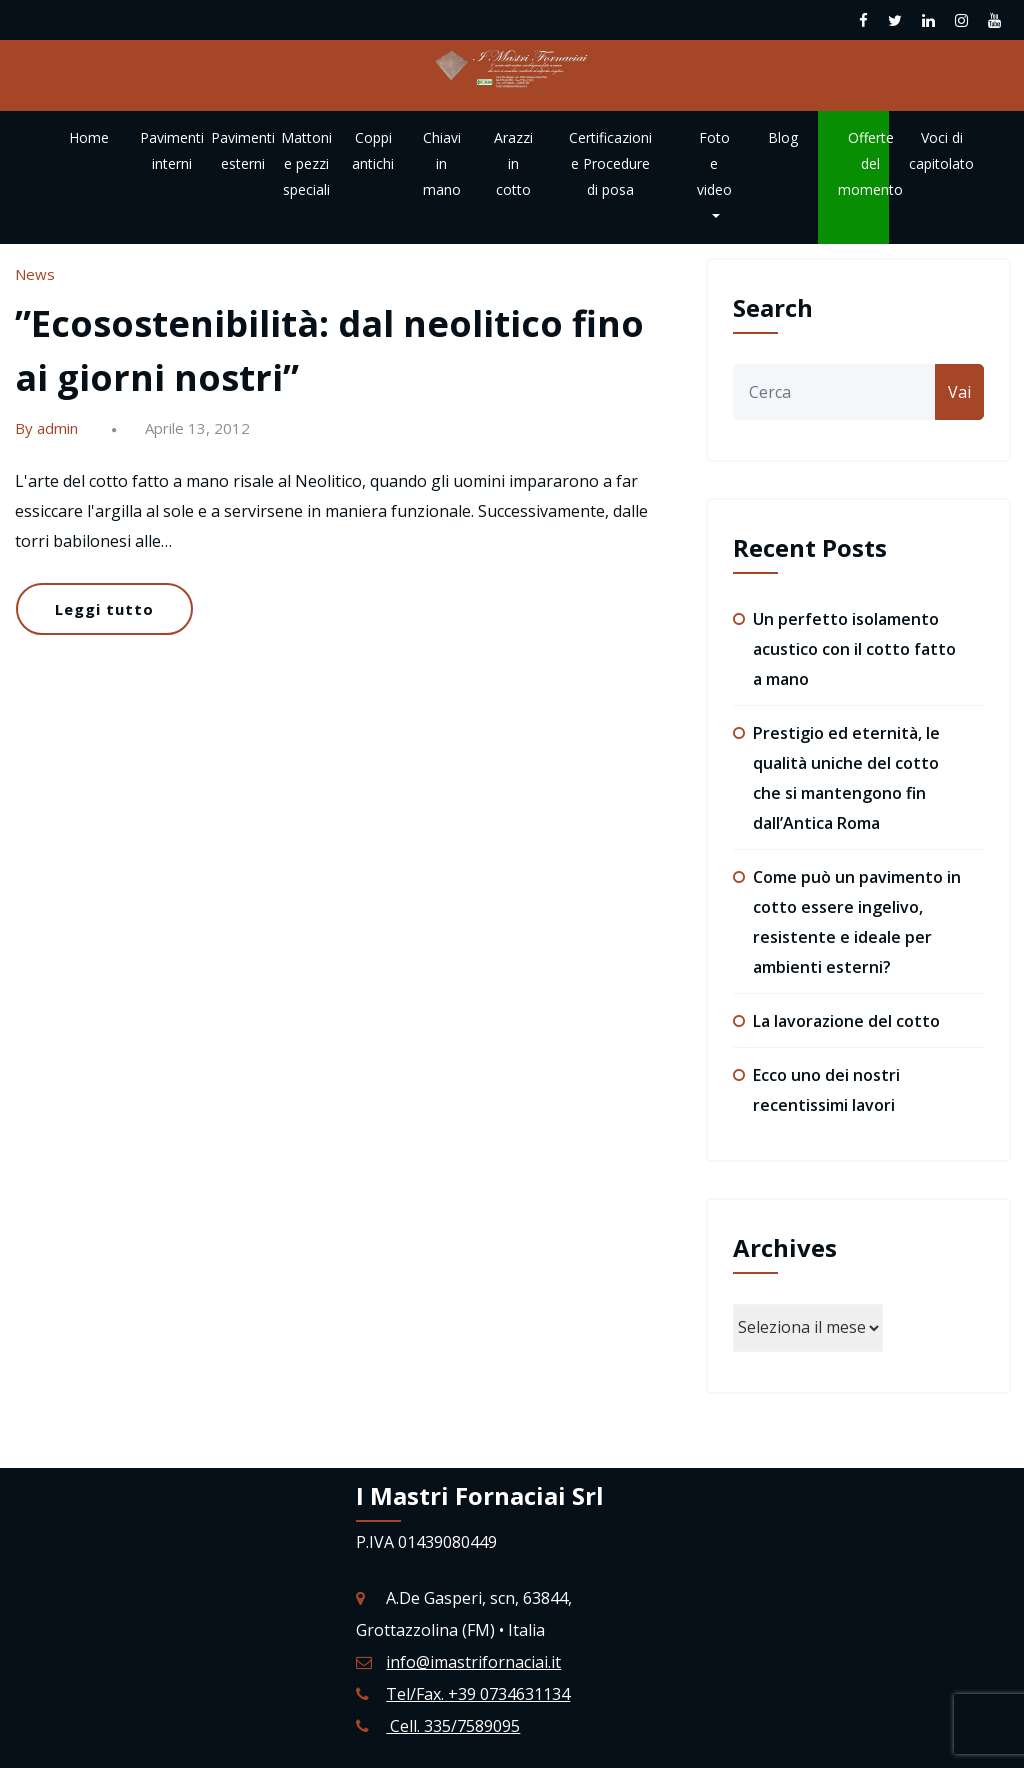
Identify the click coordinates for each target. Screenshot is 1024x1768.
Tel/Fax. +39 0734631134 (478, 1694)
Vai (959, 392)
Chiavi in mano (442, 164)
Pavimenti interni (172, 150)
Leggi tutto (104, 609)
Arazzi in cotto (513, 164)
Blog (783, 137)
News (35, 274)
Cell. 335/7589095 (453, 1726)
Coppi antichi (373, 150)
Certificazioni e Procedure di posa (610, 164)
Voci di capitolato (941, 150)
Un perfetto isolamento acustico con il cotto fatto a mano (854, 649)
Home (89, 137)
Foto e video (714, 173)
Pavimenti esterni (243, 150)
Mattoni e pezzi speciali (306, 164)
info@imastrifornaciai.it (473, 1662)
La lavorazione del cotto (846, 1021)
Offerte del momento (870, 164)
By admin (46, 428)
